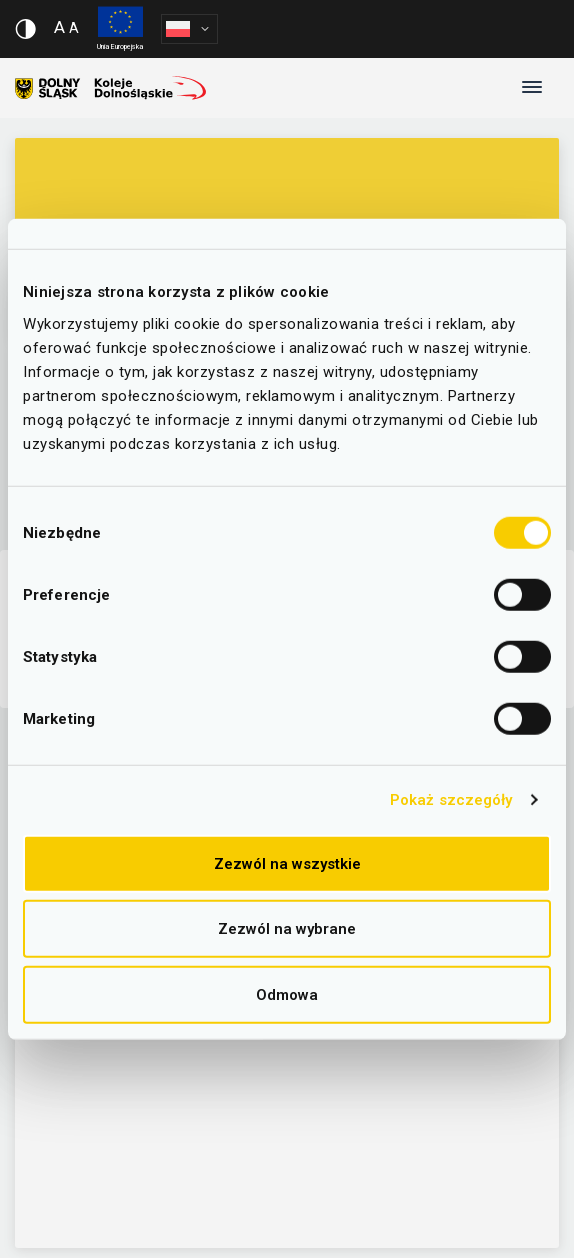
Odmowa (287, 994)
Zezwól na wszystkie (287, 863)
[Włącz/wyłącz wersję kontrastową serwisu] (25, 29)
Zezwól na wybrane (287, 929)
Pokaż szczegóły (451, 800)
